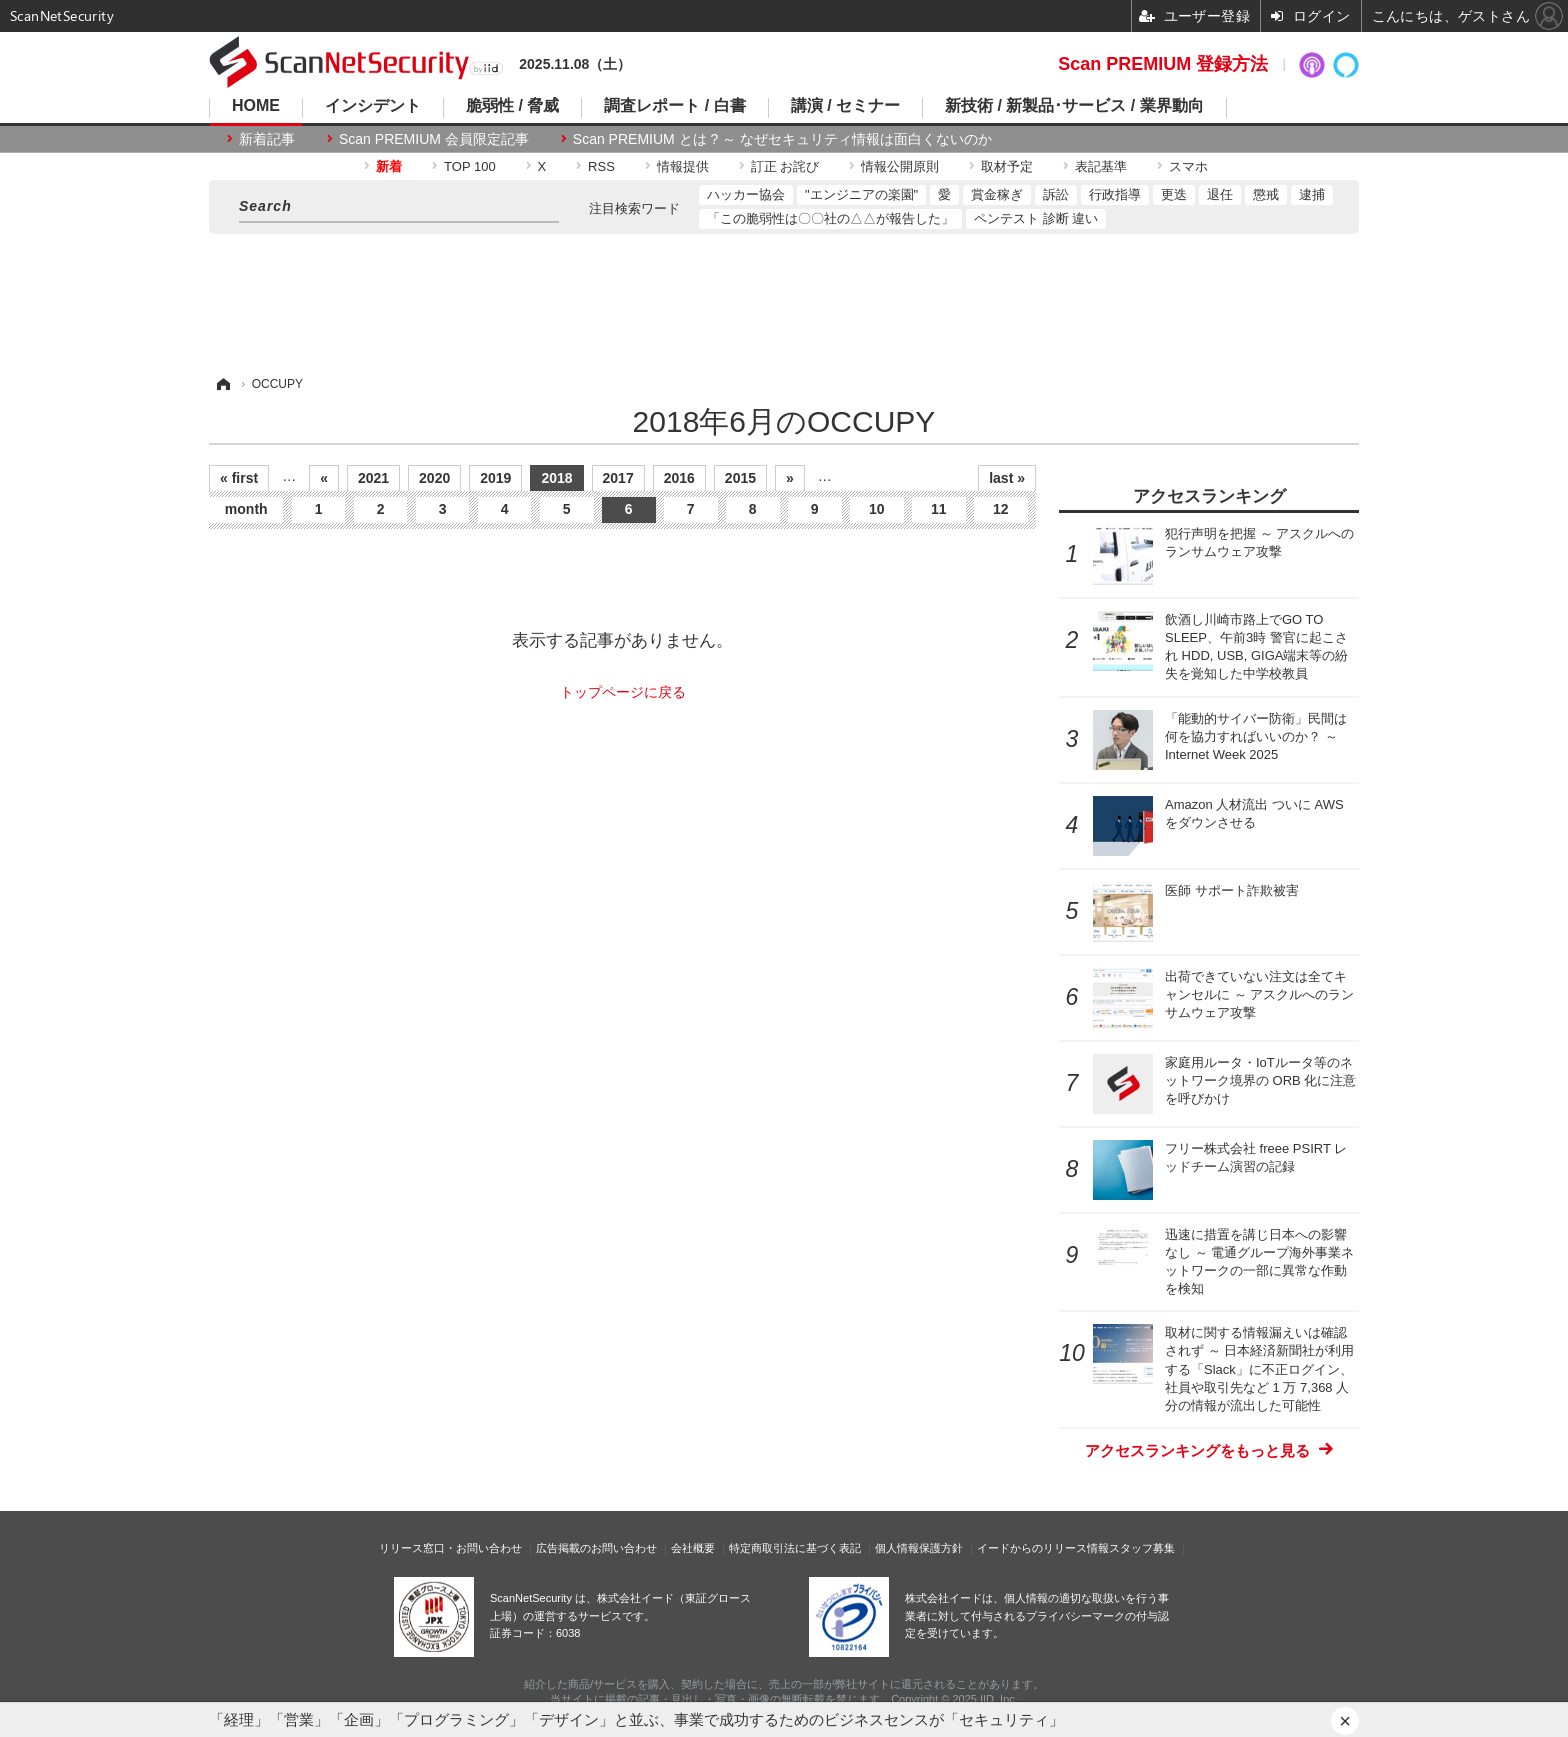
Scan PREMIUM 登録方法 (1163, 64)
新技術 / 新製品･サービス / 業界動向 (1074, 106)
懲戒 (1266, 194)
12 (1001, 509)
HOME (256, 106)
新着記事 (267, 139)
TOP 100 (470, 166)
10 (877, 509)
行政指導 (1115, 194)
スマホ (1188, 166)
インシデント (373, 106)
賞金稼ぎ (997, 194)
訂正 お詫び (785, 166)
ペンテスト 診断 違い (1036, 218)
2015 (740, 478)
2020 (434, 478)
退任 (1220, 194)
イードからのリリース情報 (1043, 1548)
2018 (556, 478)
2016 (679, 478)
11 (939, 509)
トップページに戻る (623, 692)
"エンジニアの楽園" (861, 194)
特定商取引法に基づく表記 (795, 1548)
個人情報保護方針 (919, 1548)
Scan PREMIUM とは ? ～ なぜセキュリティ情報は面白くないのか (782, 139)
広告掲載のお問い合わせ (596, 1548)
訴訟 (1056, 194)
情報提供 (683, 166)
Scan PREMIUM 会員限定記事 (434, 139)
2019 (495, 478)
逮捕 (1312, 194)
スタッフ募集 (1142, 1548)
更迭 (1174, 194)
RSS (601, 166)
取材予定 (1007, 166)
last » (1007, 478)
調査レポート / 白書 (674, 106)
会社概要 (693, 1548)
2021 (373, 478)
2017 (618, 478)
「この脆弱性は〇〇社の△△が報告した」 (830, 218)
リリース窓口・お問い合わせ (450, 1548)
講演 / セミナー (845, 106)
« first (239, 478)
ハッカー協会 (746, 194)
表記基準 (1101, 166)
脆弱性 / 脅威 (512, 106)
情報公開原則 (900, 166)
